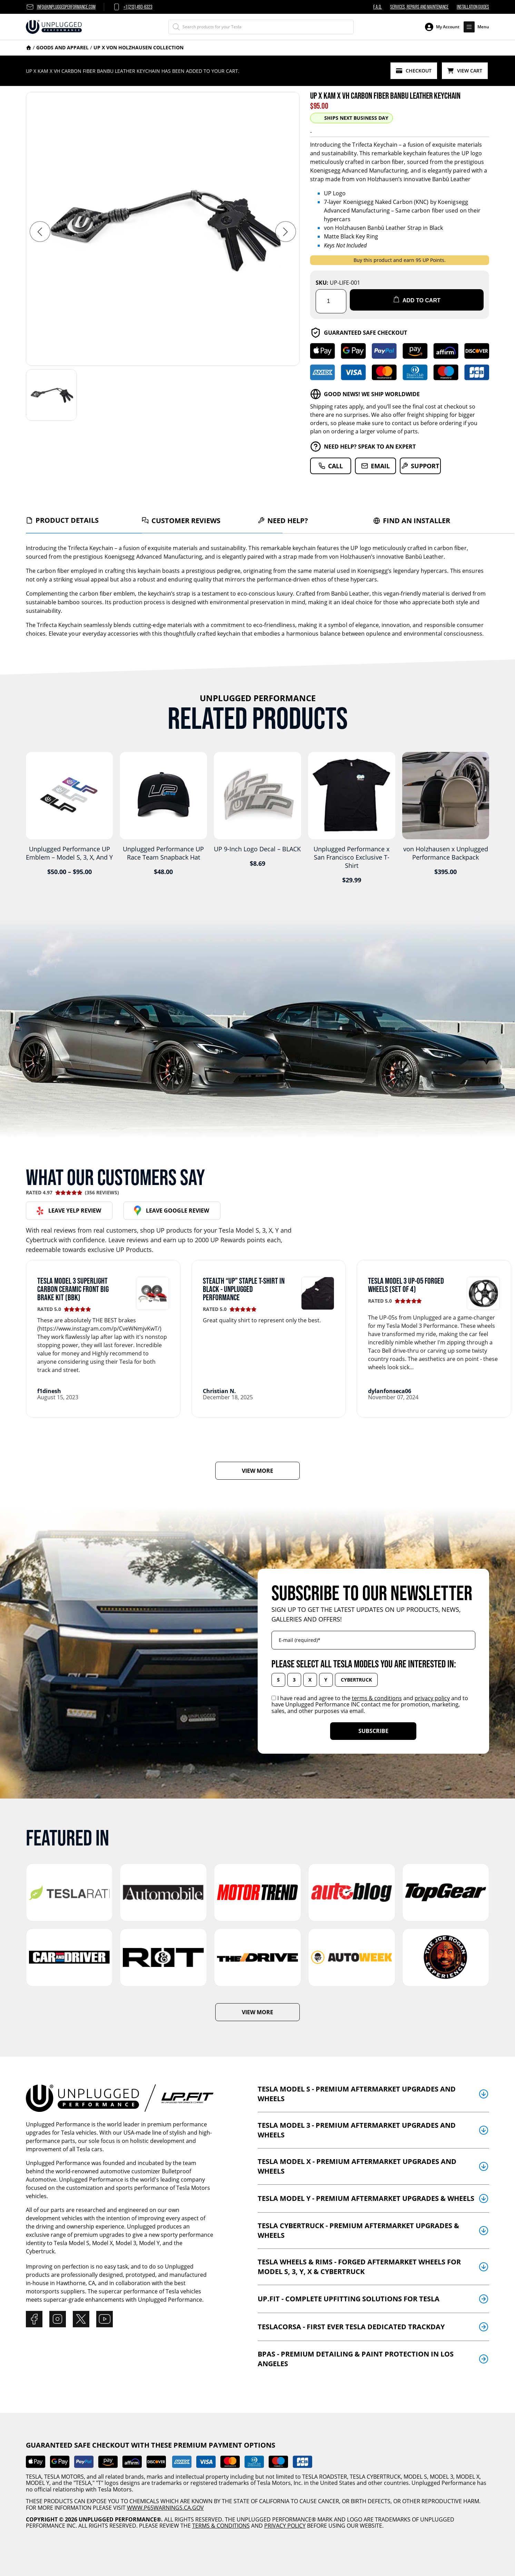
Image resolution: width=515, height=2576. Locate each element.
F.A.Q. (377, 7)
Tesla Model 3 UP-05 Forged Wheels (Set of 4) (406, 1282)
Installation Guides (473, 7)
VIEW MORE (257, 1468)
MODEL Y (37, 2480)
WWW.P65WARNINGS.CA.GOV (165, 2504)
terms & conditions (377, 1695)
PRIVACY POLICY (285, 2523)
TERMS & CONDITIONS (221, 2523)
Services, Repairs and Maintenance (419, 7)
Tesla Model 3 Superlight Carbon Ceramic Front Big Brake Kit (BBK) (73, 1286)
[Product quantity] (331, 298)
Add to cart (416, 298)
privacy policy (432, 1695)
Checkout (416, 69)
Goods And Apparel (62, 47)
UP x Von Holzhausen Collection (138, 47)
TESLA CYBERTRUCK (375, 2474)
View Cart (466, 69)
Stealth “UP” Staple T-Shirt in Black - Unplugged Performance (244, 1286)
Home (28, 47)
